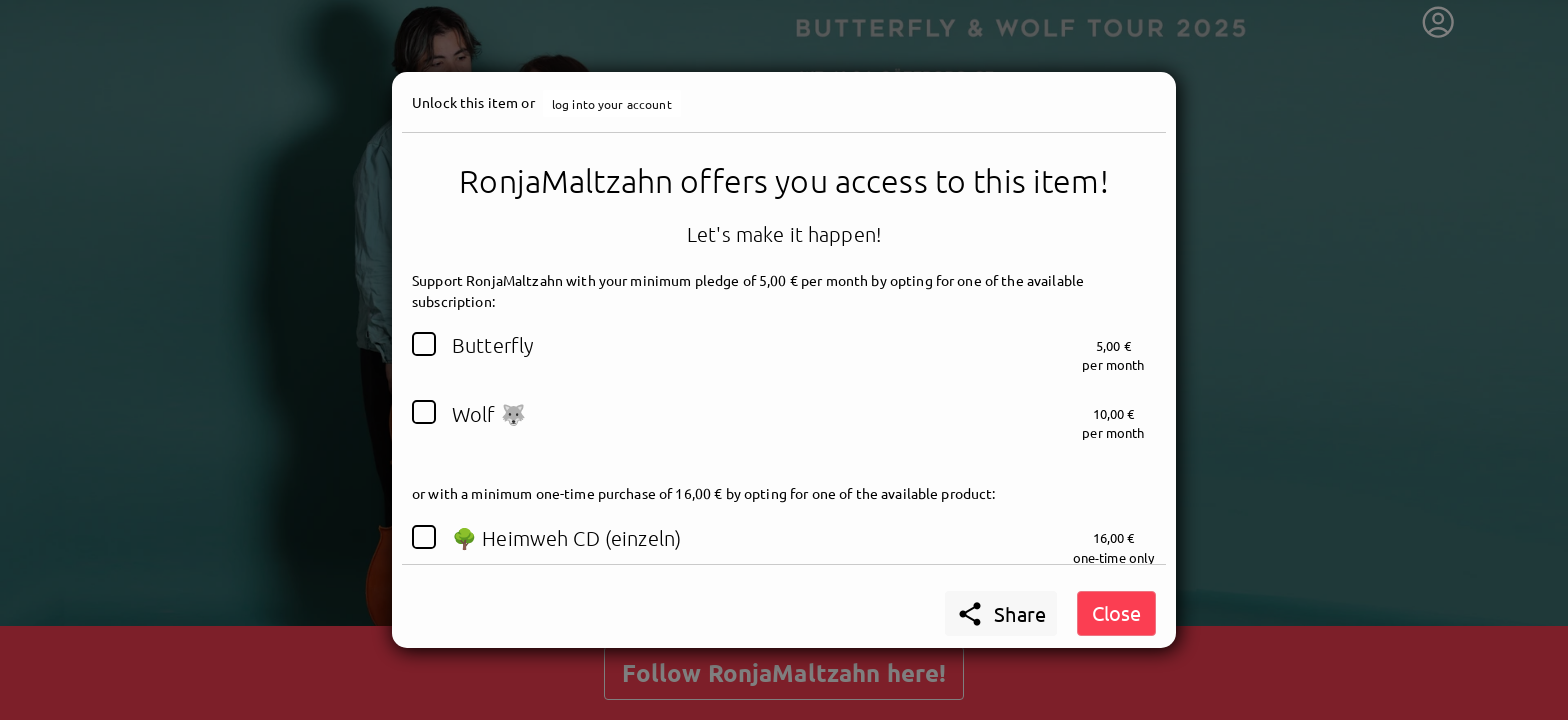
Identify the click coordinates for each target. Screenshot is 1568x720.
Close (1116, 612)
